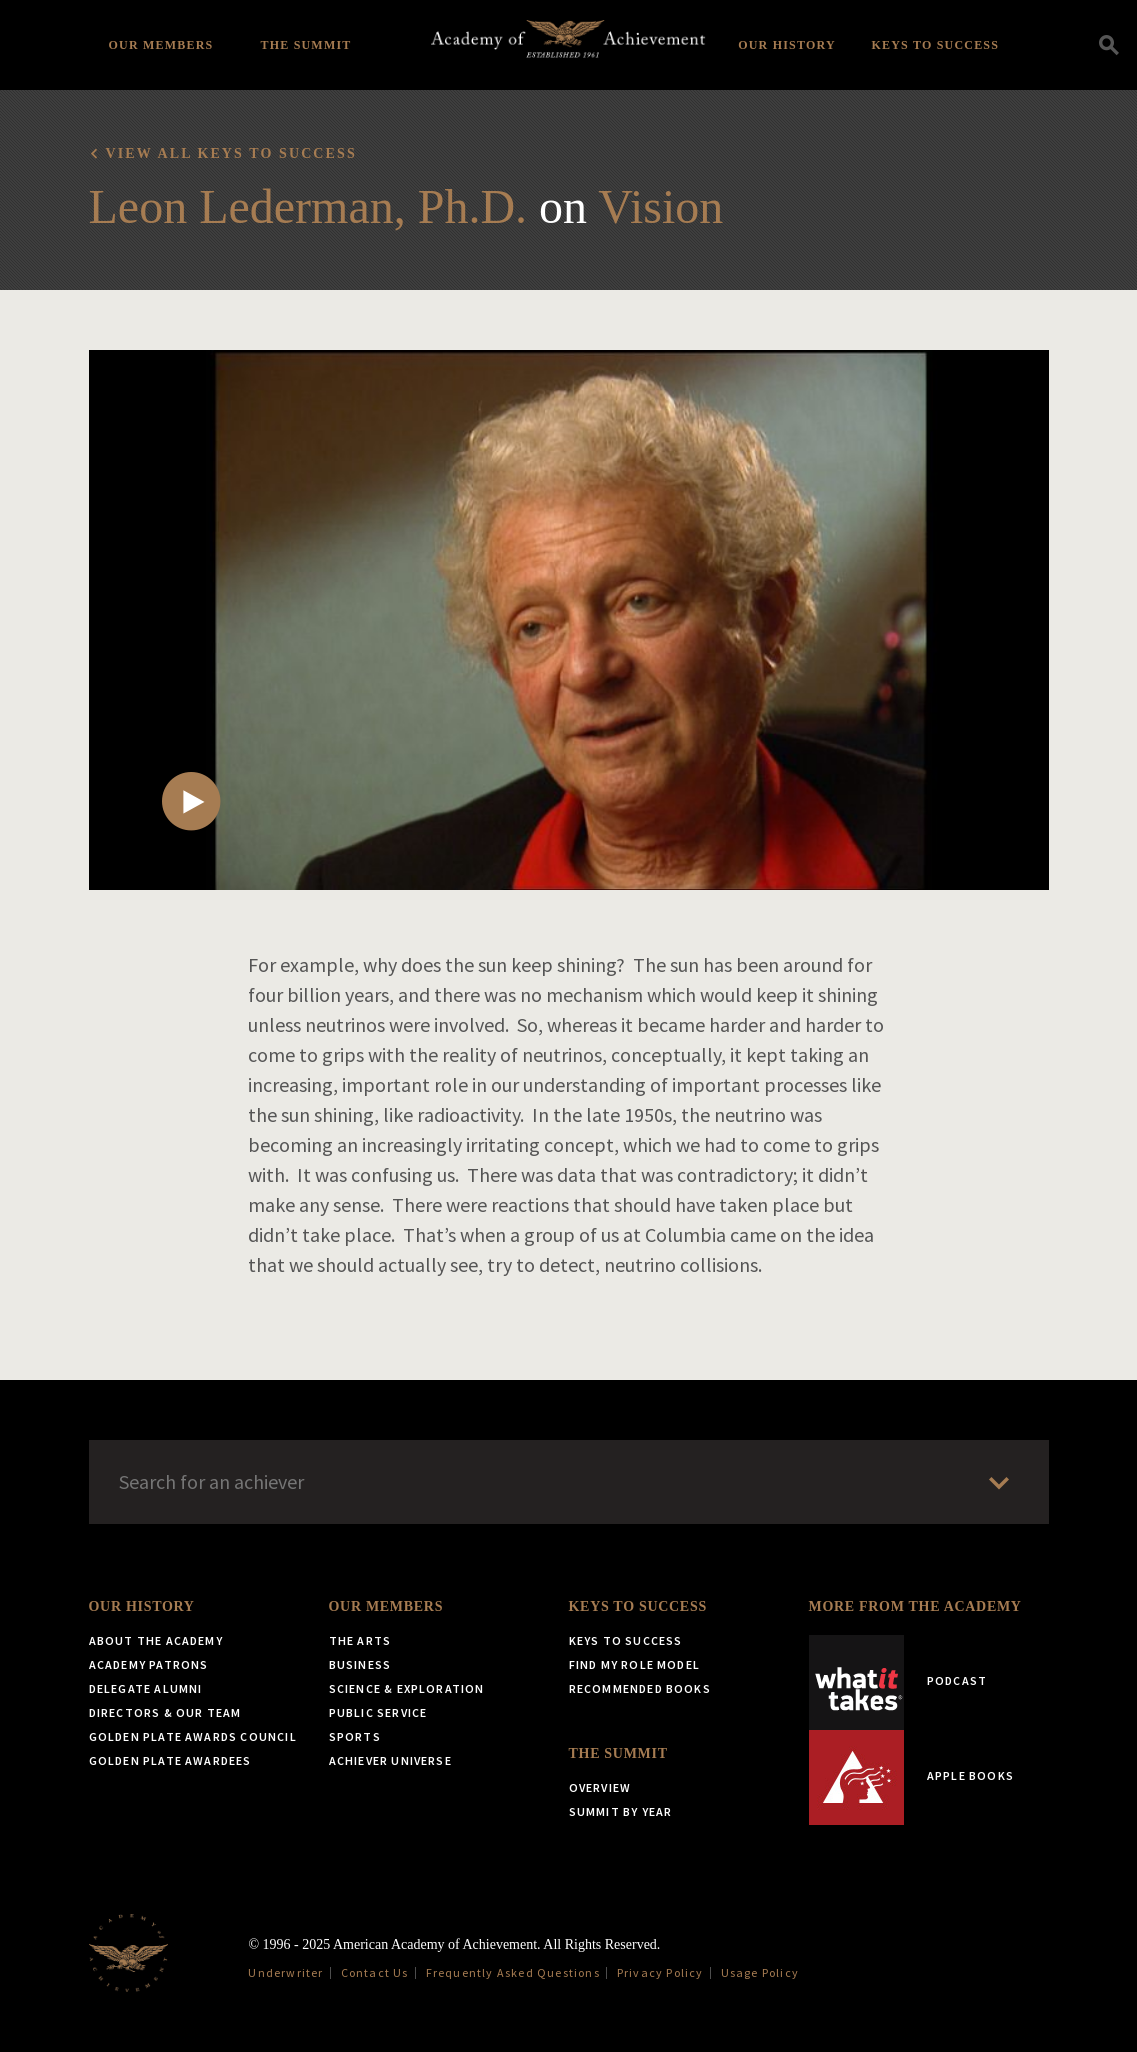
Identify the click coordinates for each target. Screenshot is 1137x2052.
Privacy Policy (660, 1972)
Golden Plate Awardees (170, 1760)
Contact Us (375, 1972)
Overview (600, 1787)
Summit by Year (621, 1811)
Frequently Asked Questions (513, 1972)
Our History (787, 45)
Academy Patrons (149, 1664)
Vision (660, 206)
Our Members (161, 45)
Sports (355, 1736)
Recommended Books (640, 1688)
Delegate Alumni (146, 1688)
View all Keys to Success (231, 153)
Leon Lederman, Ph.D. (308, 206)
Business (360, 1664)
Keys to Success (936, 45)
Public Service (378, 1712)
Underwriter (285, 1972)
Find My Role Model (635, 1664)
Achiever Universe (390, 1760)
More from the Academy (915, 1606)
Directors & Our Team (165, 1712)
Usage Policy (760, 1972)
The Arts (360, 1640)
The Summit (305, 45)
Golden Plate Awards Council (193, 1736)
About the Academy (156, 1640)
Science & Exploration (407, 1688)
